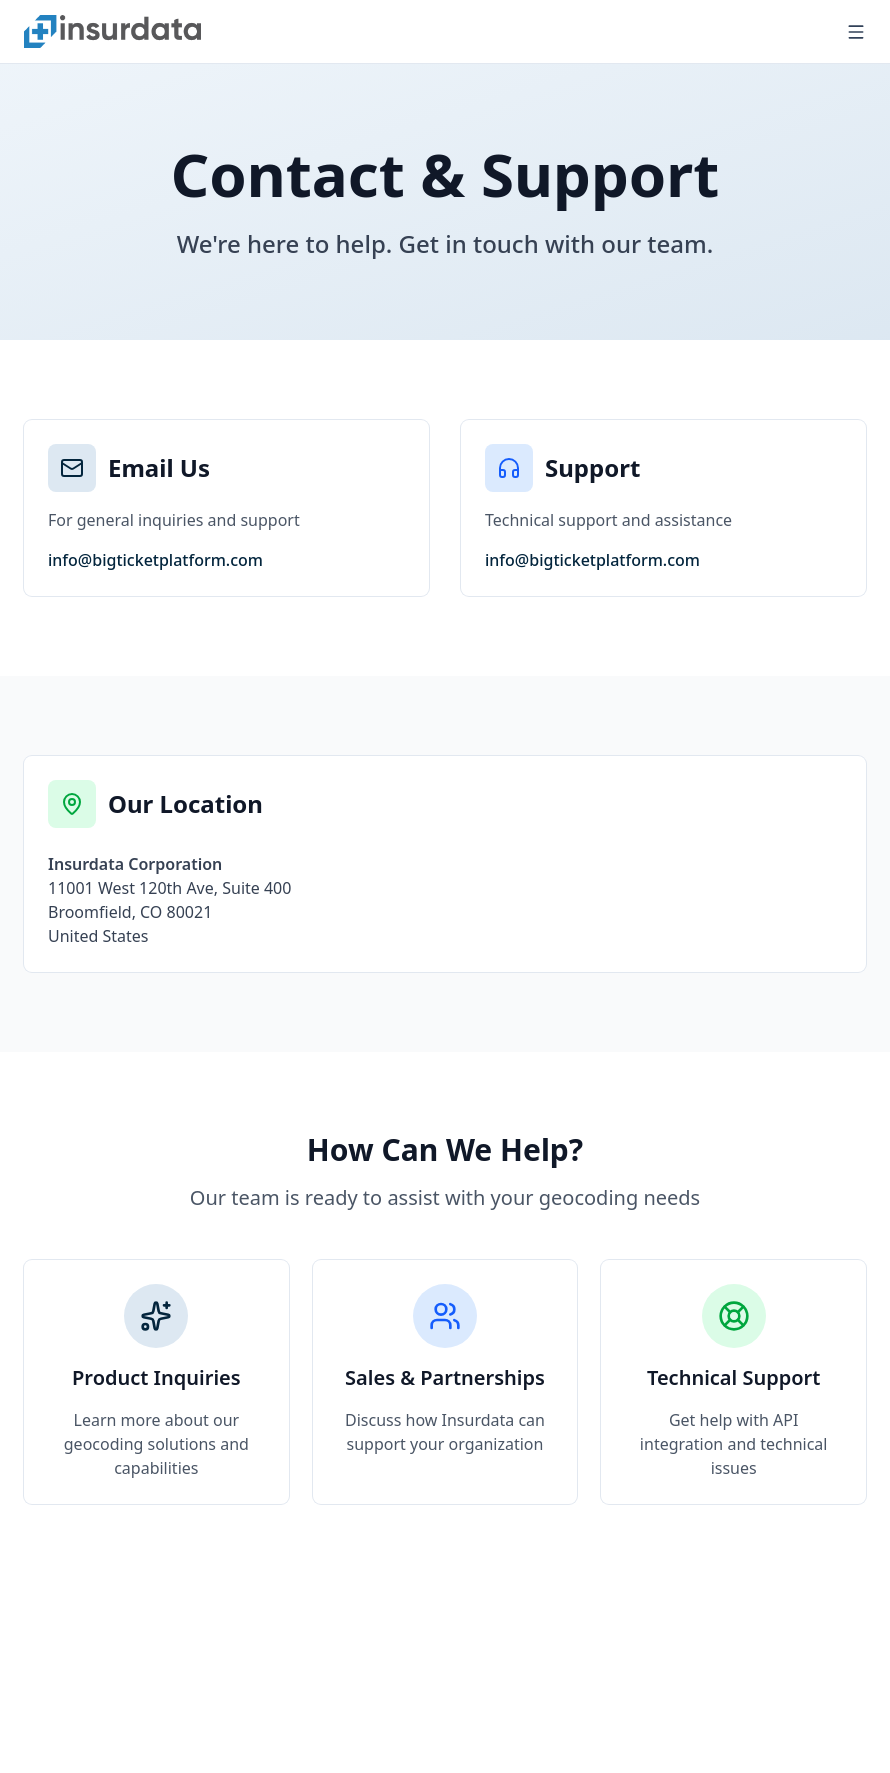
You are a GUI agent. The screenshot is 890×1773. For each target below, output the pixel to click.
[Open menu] (856, 32)
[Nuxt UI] (112, 31)
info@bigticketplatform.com (155, 560)
